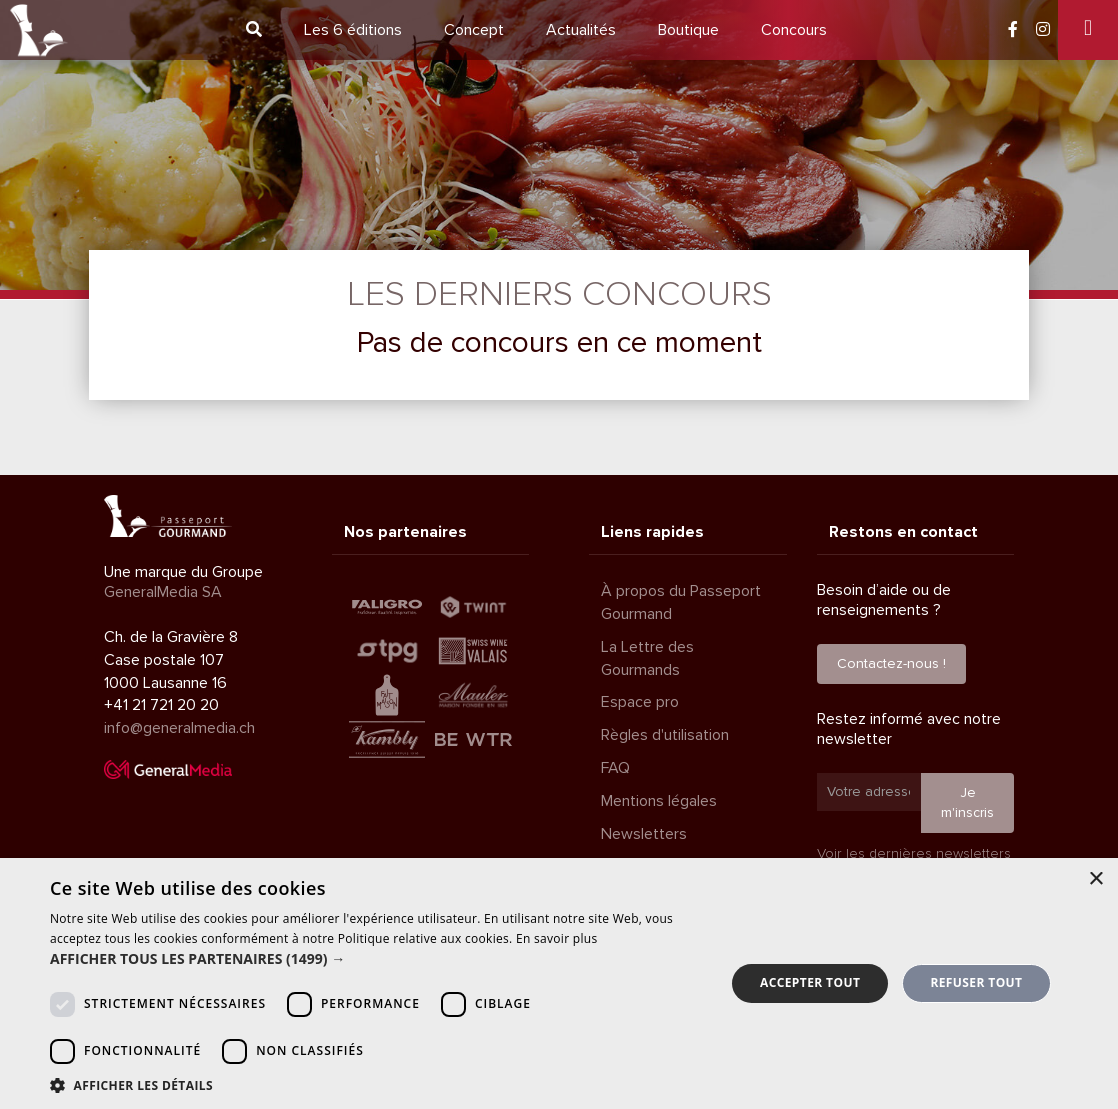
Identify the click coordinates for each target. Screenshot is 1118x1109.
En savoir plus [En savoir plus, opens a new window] (556, 938)
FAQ (615, 768)
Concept (474, 30)
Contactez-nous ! (891, 663)
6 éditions (353, 30)
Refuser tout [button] (976, 982)
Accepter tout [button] (810, 982)
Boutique (688, 30)
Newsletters (644, 834)
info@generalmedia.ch (179, 728)
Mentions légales (659, 801)
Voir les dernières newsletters (914, 853)
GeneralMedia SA (163, 592)
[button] (377, 959)
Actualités (581, 30)
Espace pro (640, 702)
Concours (794, 30)
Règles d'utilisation (665, 735)
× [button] (1095, 879)
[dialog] (559, 983)
